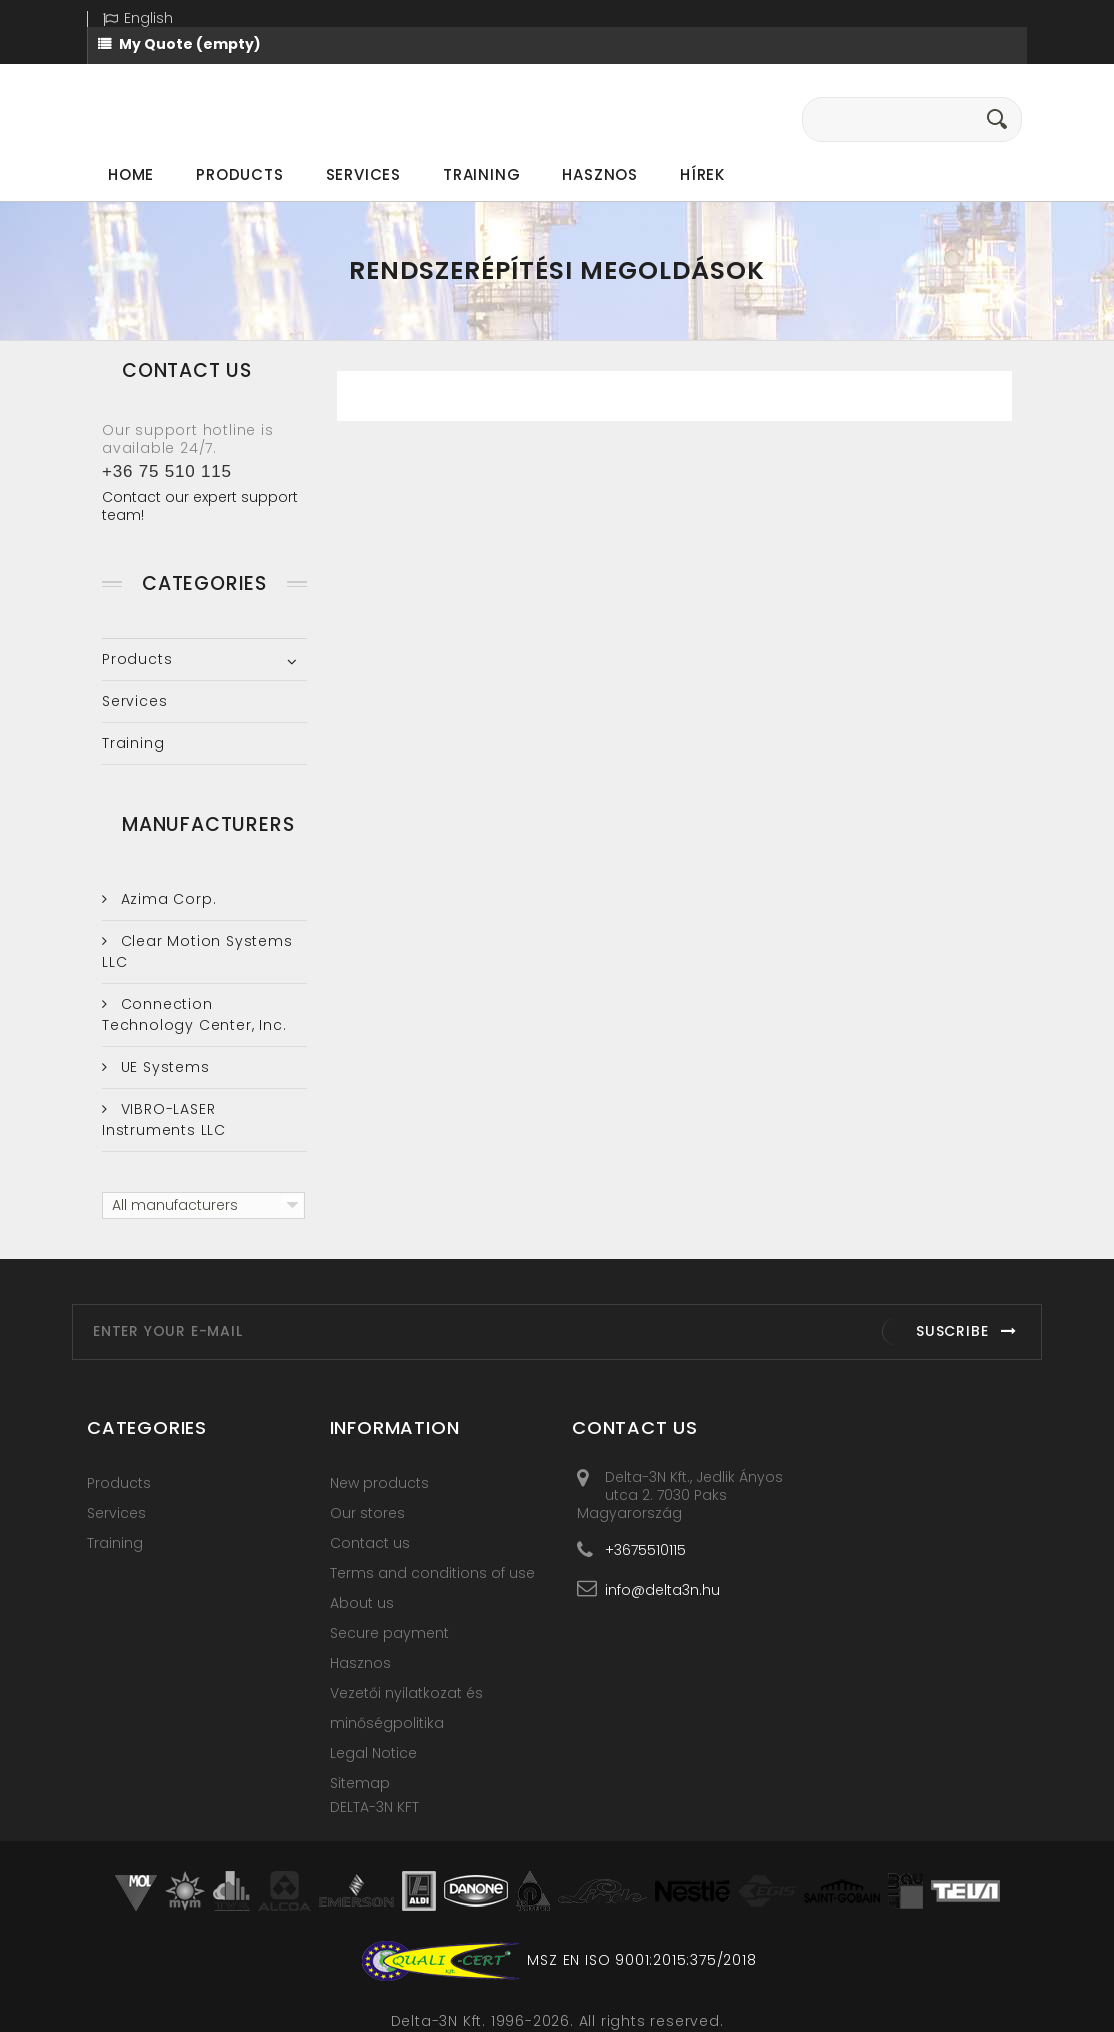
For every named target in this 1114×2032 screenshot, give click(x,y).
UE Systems (163, 1067)
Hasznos (600, 174)
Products (239, 174)
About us (362, 1603)
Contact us (370, 1543)
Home (131, 174)
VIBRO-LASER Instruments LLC (164, 1119)
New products (379, 1483)
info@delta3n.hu (662, 1589)
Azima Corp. (166, 899)
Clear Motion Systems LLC (197, 951)
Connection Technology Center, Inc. (194, 1014)
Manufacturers (208, 824)
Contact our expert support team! (200, 506)
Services (363, 174)
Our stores (367, 1513)
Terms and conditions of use (432, 1573)
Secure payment (389, 1633)
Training (481, 174)
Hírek (702, 174)
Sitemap (360, 1783)
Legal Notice (373, 1753)
